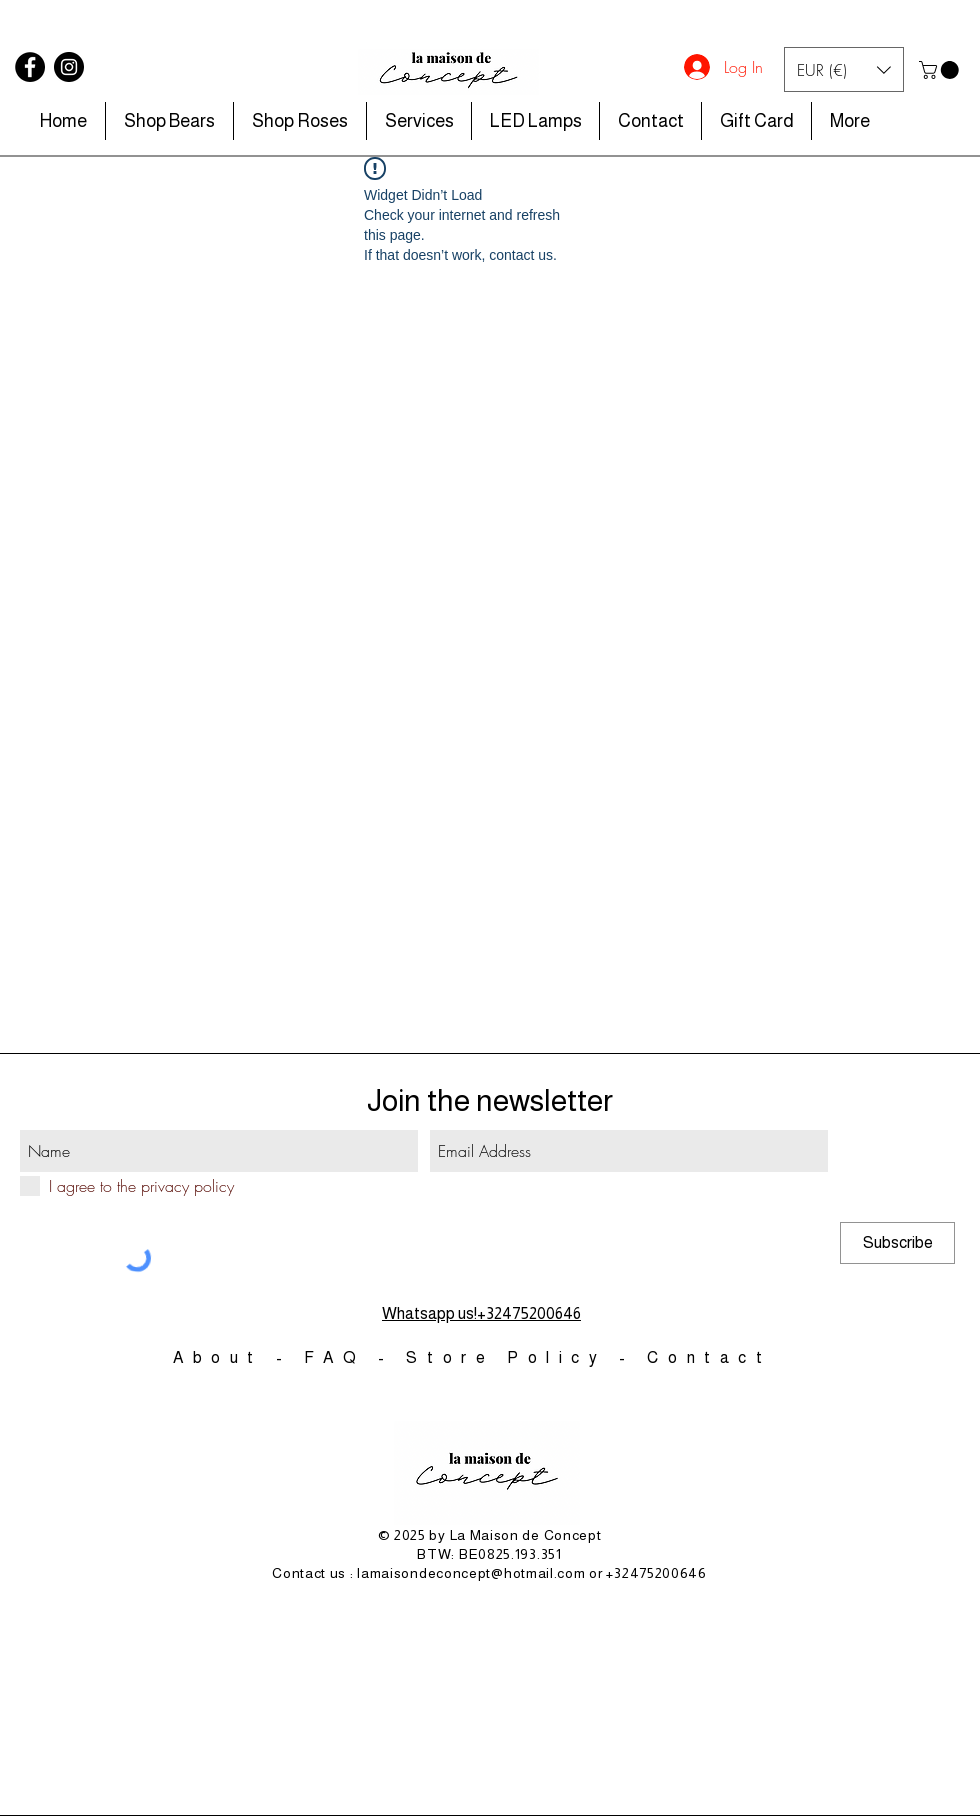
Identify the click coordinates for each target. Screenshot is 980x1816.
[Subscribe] (897, 1243)
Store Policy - (526, 1357)
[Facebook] (30, 67)
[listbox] (844, 69)
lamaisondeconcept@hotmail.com (471, 1573)
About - (238, 1357)
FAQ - (355, 1357)
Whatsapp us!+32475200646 (481, 1313)
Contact (709, 1357)
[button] (844, 69)
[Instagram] (69, 67)
